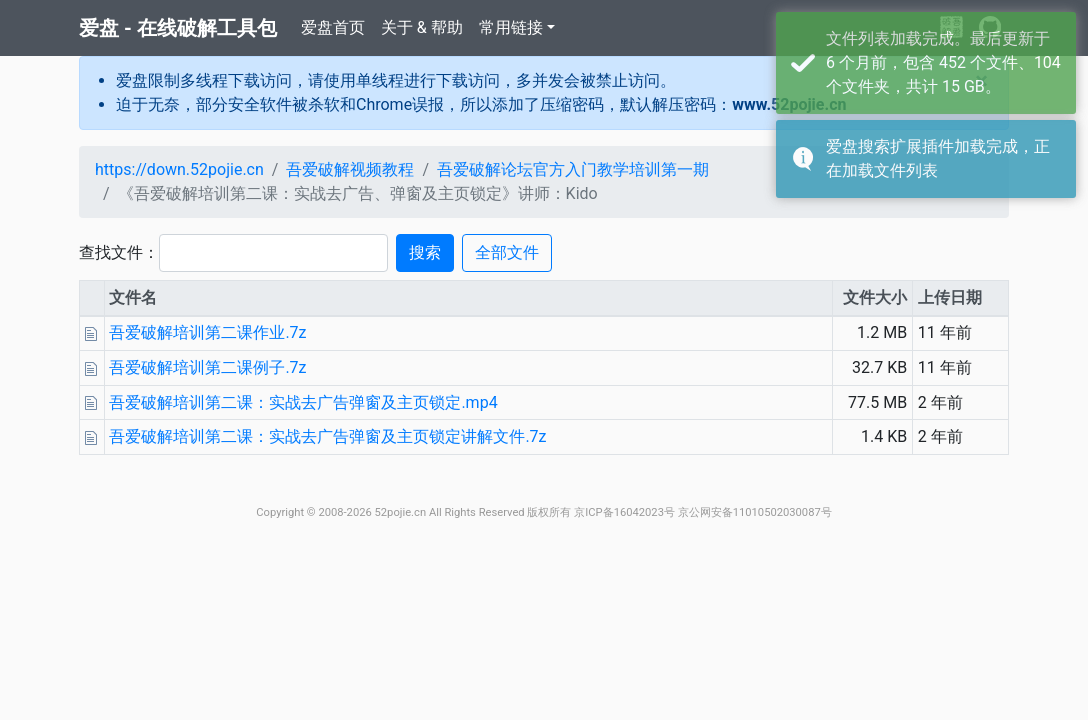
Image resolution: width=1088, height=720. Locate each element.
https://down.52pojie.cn (179, 169)
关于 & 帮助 (422, 27)
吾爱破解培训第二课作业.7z (207, 332)
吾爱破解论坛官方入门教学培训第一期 (573, 169)
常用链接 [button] (511, 27)
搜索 (425, 252)
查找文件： (119, 252)
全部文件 (507, 252)
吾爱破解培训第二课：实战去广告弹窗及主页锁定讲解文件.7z (327, 436)
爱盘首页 (333, 27)
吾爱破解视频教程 (350, 169)
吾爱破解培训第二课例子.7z (207, 367)
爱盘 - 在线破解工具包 (178, 28)
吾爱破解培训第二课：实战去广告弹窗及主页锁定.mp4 (303, 402)
